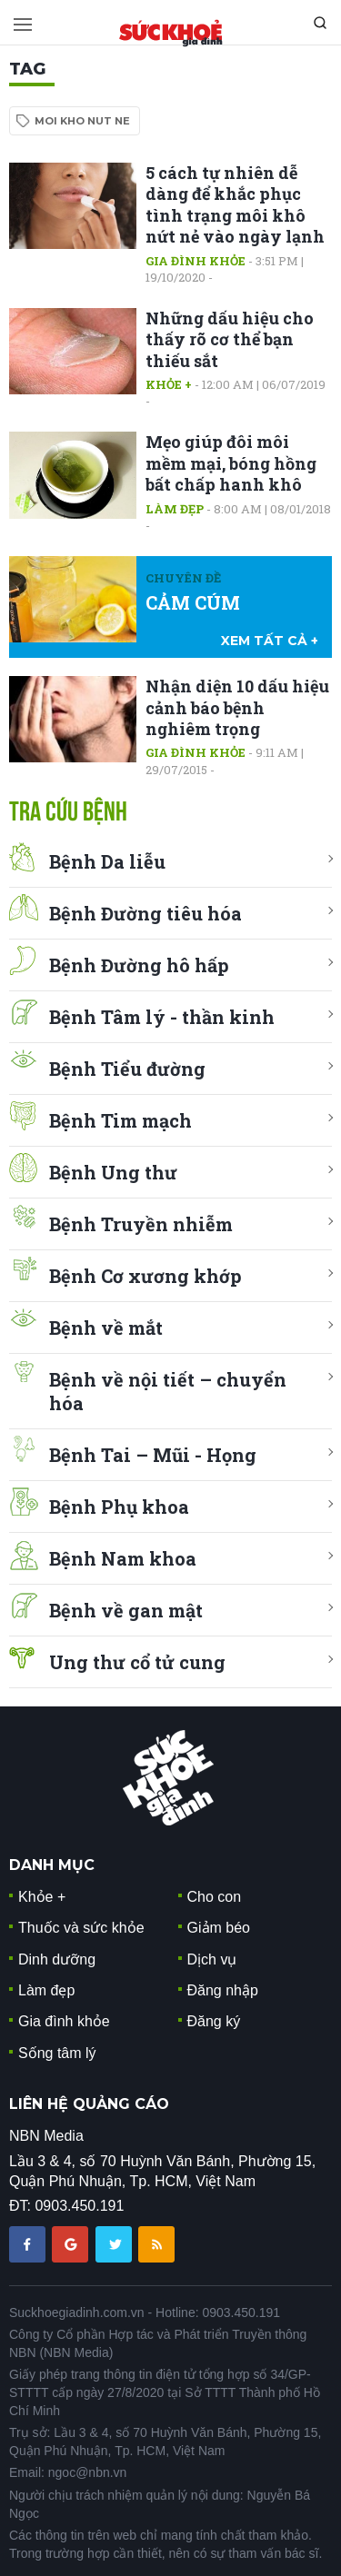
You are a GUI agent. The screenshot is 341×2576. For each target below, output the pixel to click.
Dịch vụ (212, 1959)
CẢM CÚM (192, 602)
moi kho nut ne (82, 120)
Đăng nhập (222, 1990)
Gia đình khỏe (195, 261)
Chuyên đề (183, 578)
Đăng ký (214, 2021)
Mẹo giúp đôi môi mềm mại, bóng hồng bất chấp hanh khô (230, 463)
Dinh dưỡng (56, 1959)
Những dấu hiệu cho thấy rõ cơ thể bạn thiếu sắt (229, 339)
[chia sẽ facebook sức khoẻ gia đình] (29, 2243)
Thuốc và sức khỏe (81, 1927)
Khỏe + (168, 384)
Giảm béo (218, 1927)
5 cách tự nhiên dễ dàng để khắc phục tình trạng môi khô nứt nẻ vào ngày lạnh (235, 204)
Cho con (214, 1897)
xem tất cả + (269, 640)
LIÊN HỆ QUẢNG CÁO (89, 2104)
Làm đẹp (174, 509)
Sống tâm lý (57, 2053)
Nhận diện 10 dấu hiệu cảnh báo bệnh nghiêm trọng (237, 707)
